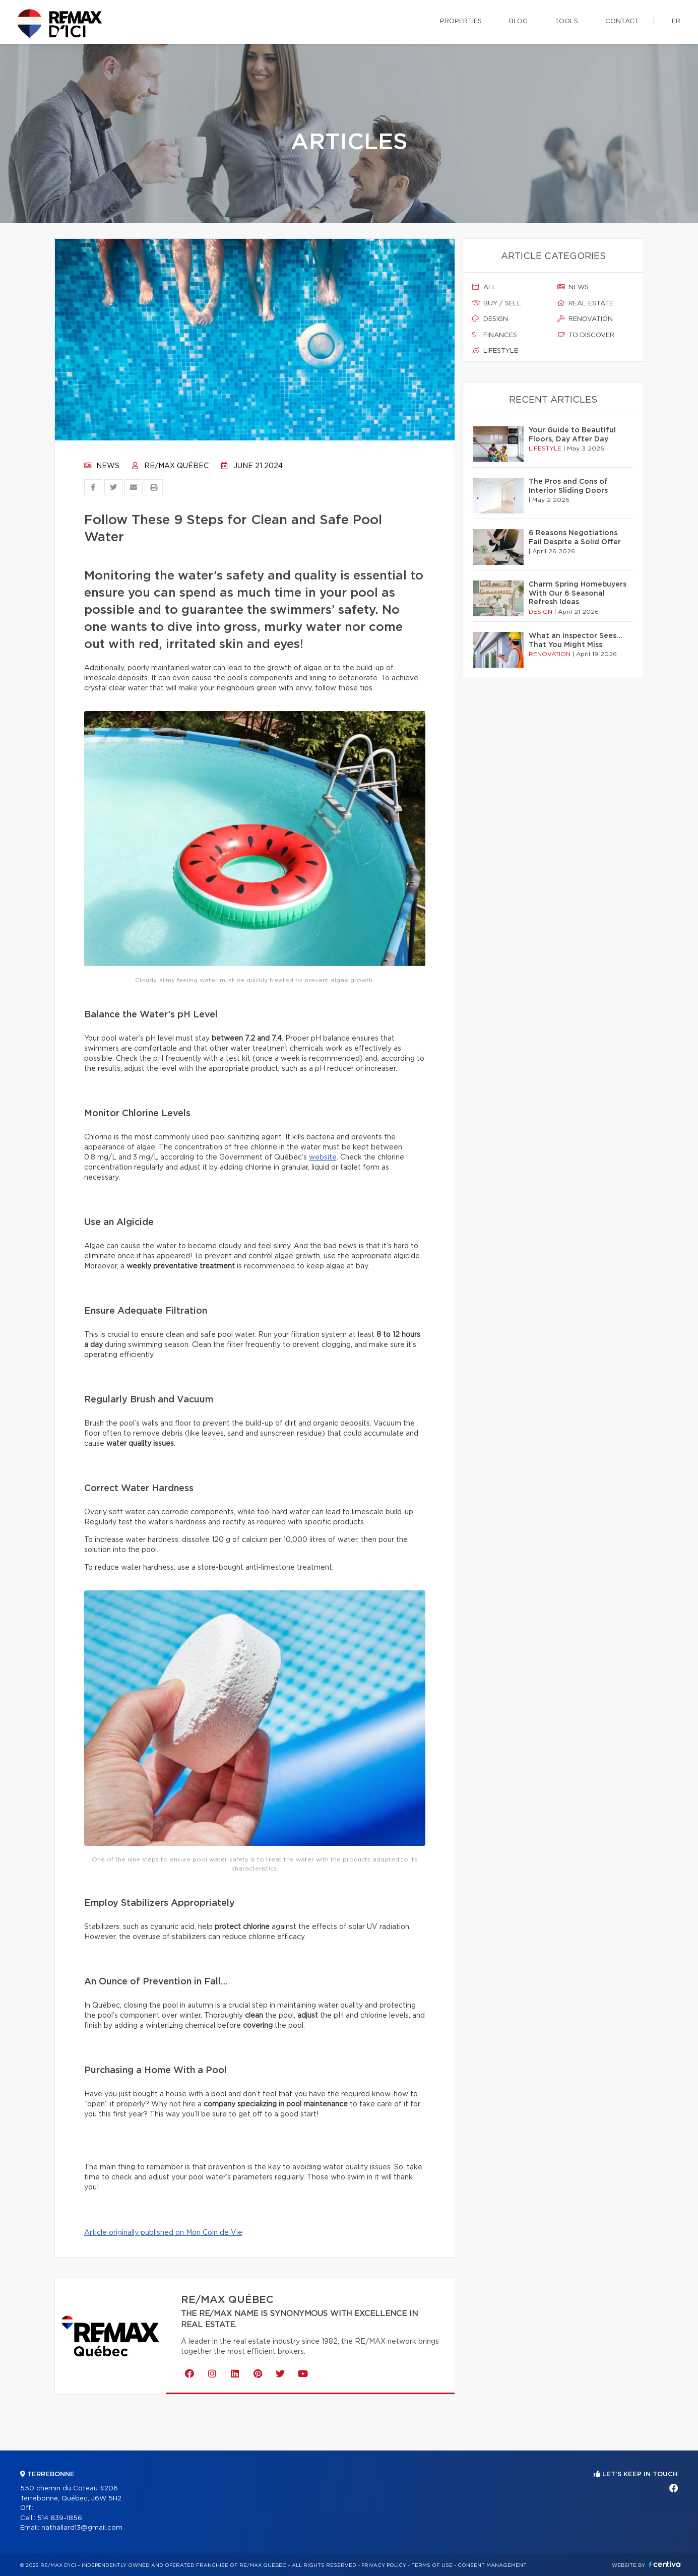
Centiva (665, 2564)
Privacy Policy (383, 2565)
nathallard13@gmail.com (81, 2528)
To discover (585, 335)
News (101, 466)
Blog (518, 21)
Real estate (585, 303)
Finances (494, 335)
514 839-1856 (59, 2518)
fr (676, 21)
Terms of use (432, 2565)
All (484, 287)
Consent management (492, 2565)
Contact (622, 21)
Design (490, 319)
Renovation (585, 319)
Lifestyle (495, 350)
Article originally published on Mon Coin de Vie (163, 2232)
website (323, 1157)
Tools (566, 21)
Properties (461, 21)
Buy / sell (496, 303)
